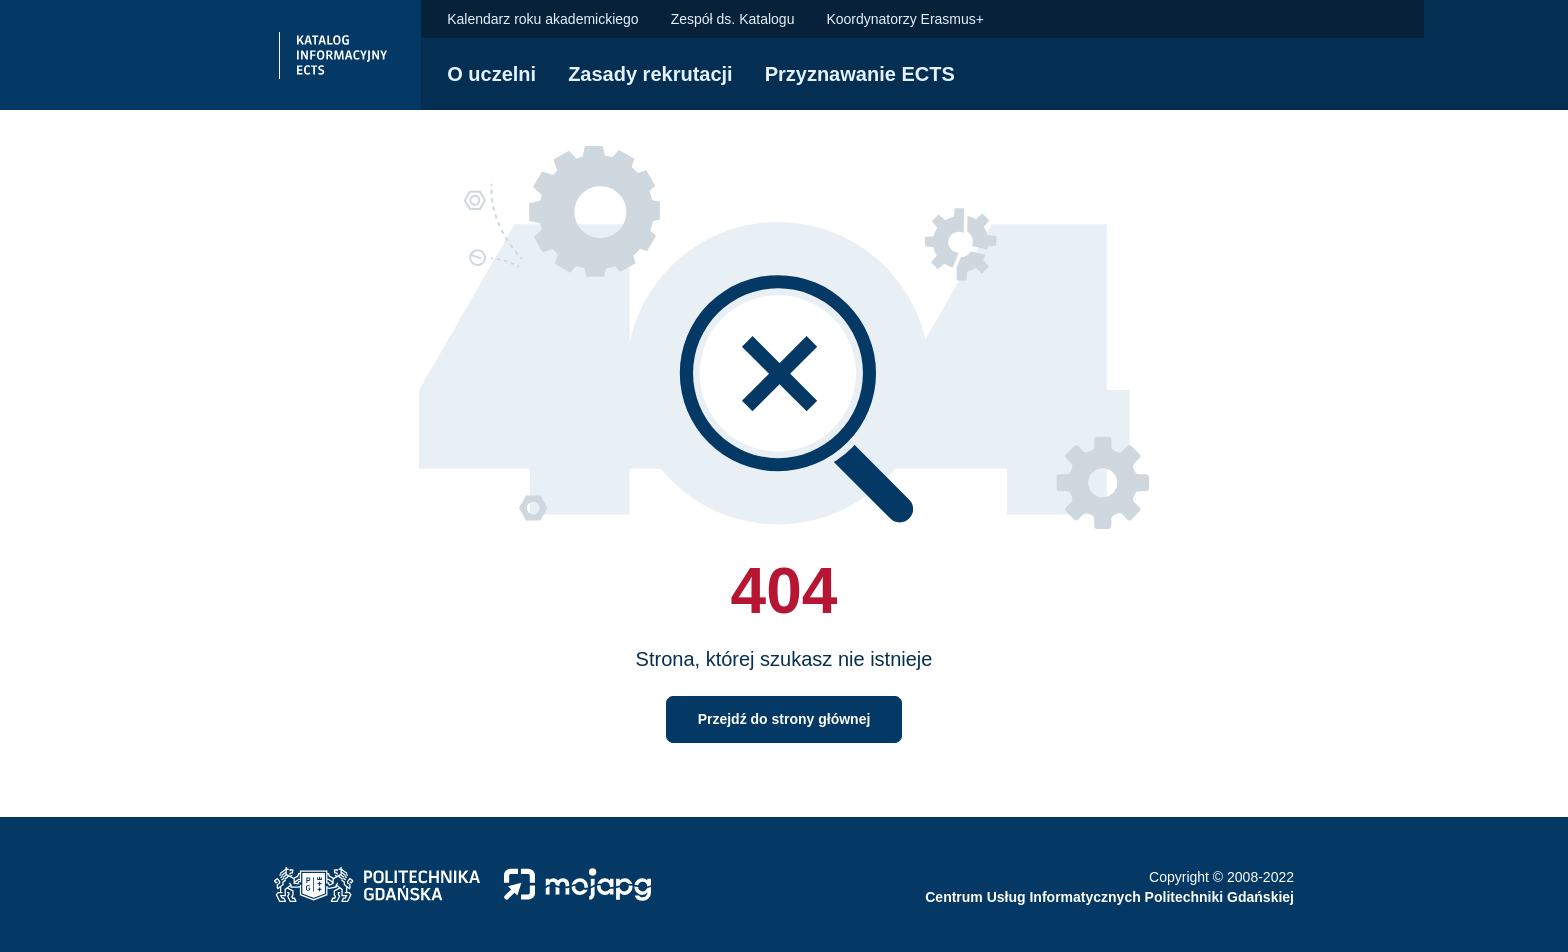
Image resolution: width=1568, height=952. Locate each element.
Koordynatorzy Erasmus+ (905, 19)
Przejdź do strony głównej (784, 719)
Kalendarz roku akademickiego (542, 19)
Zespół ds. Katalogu (733, 19)
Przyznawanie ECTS (860, 74)
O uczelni (491, 74)
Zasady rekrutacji (650, 74)
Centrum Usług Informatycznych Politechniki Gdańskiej (1109, 897)
